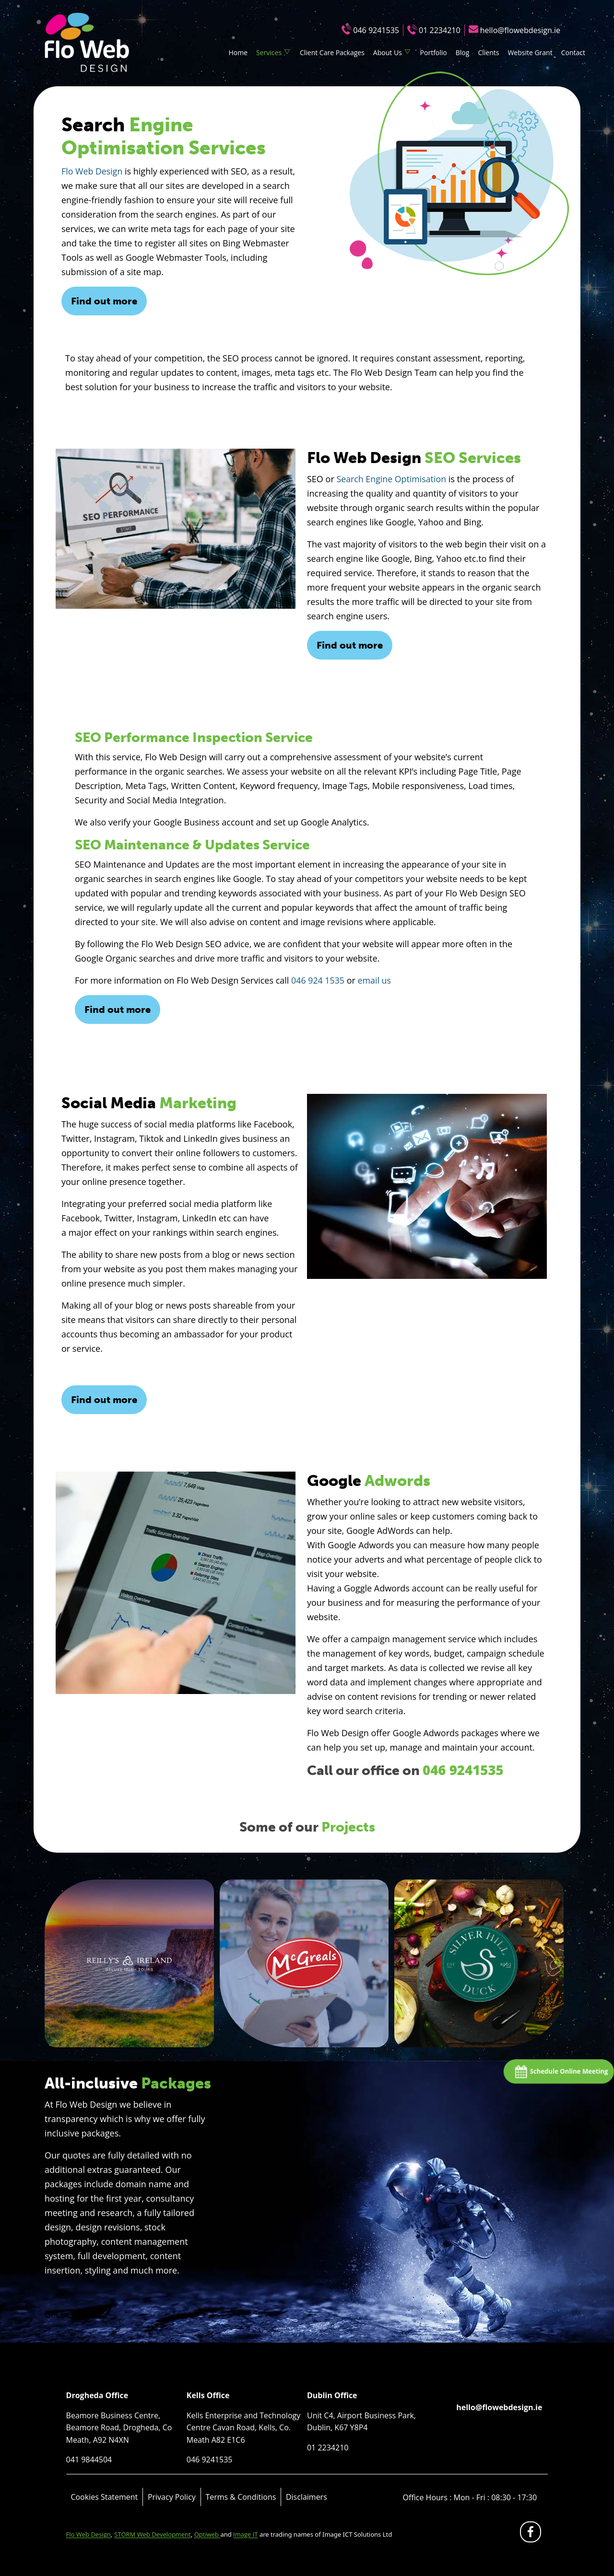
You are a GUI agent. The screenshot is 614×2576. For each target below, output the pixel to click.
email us (375, 980)
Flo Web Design (92, 171)
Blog (463, 52)
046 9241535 (376, 30)
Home (238, 52)
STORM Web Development (152, 2534)
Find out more (104, 301)
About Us (387, 52)
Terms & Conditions (240, 2497)
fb (532, 2534)
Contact (573, 52)
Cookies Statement (104, 2497)
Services (269, 52)
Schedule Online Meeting (565, 2072)
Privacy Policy (172, 2497)
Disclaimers (306, 2497)
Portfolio (433, 52)
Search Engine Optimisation (391, 479)
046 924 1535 (318, 980)
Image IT (245, 2534)
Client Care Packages (332, 52)
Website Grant (530, 52)
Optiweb (207, 2534)
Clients (488, 52)
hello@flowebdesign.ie (520, 30)
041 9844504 (89, 2459)
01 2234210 (439, 30)
